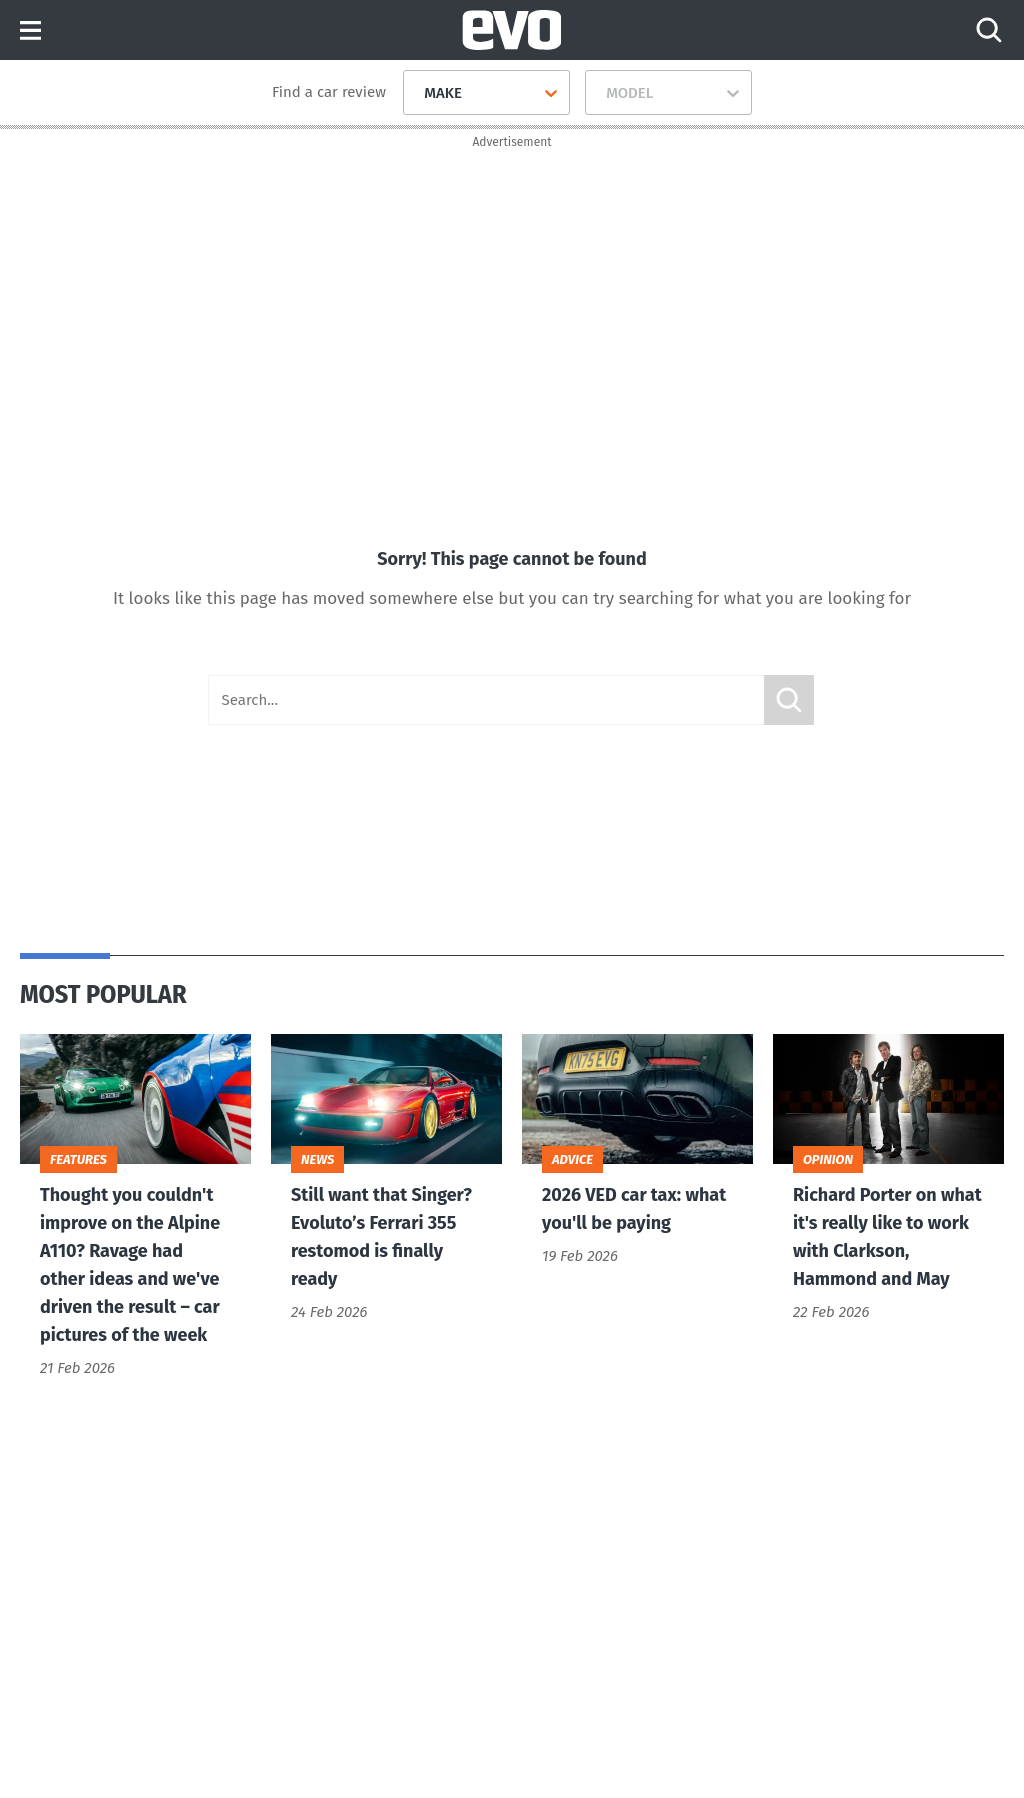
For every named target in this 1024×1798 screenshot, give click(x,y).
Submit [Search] (789, 700)
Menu (30, 31)
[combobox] (416, 93)
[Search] (989, 30)
